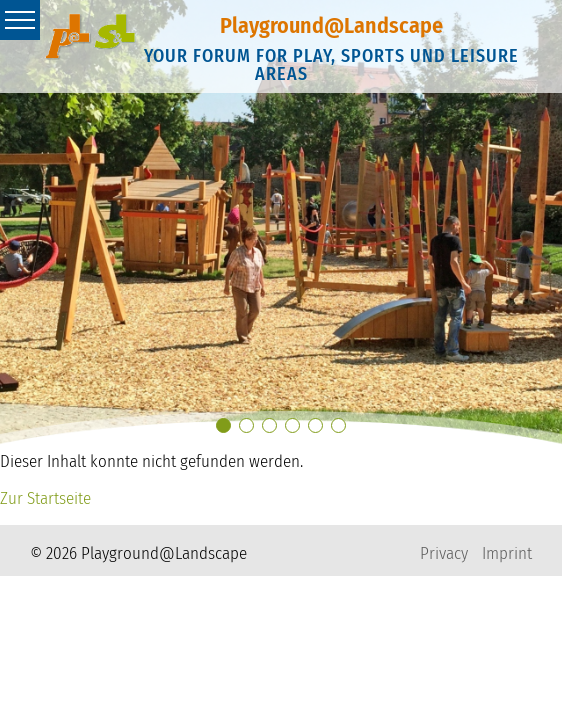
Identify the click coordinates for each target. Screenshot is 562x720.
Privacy (444, 553)
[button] (223, 425)
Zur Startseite (45, 498)
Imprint (507, 553)
